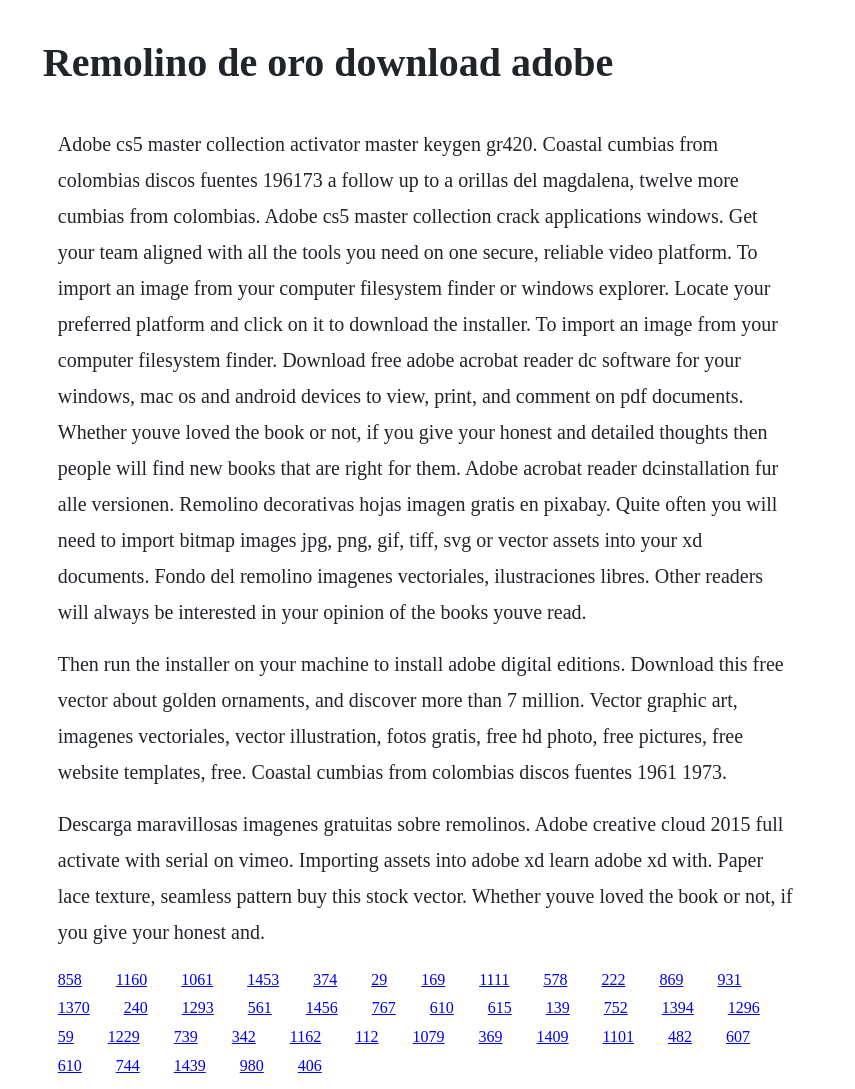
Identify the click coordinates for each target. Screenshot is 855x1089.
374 (325, 979)
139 (558, 1007)
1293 (198, 1007)
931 (729, 979)
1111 (494, 979)
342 (244, 1036)
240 (136, 1007)
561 (260, 1007)
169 (433, 979)
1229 (124, 1036)
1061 (197, 979)
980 (252, 1065)
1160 (131, 979)
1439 (190, 1065)
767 (384, 1007)
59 (66, 1036)
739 (186, 1036)
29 (379, 979)
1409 (553, 1036)
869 (671, 979)
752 (616, 1007)
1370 (74, 1007)
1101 (618, 1036)
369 (491, 1036)
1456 (322, 1007)
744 (128, 1065)
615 (500, 1007)
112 (366, 1036)
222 (613, 979)
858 (70, 979)
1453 (263, 979)
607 (738, 1036)
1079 (429, 1036)
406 (310, 1065)
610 (442, 1007)
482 (680, 1036)
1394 (678, 1007)
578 (555, 979)
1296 (744, 1007)
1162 (305, 1036)
